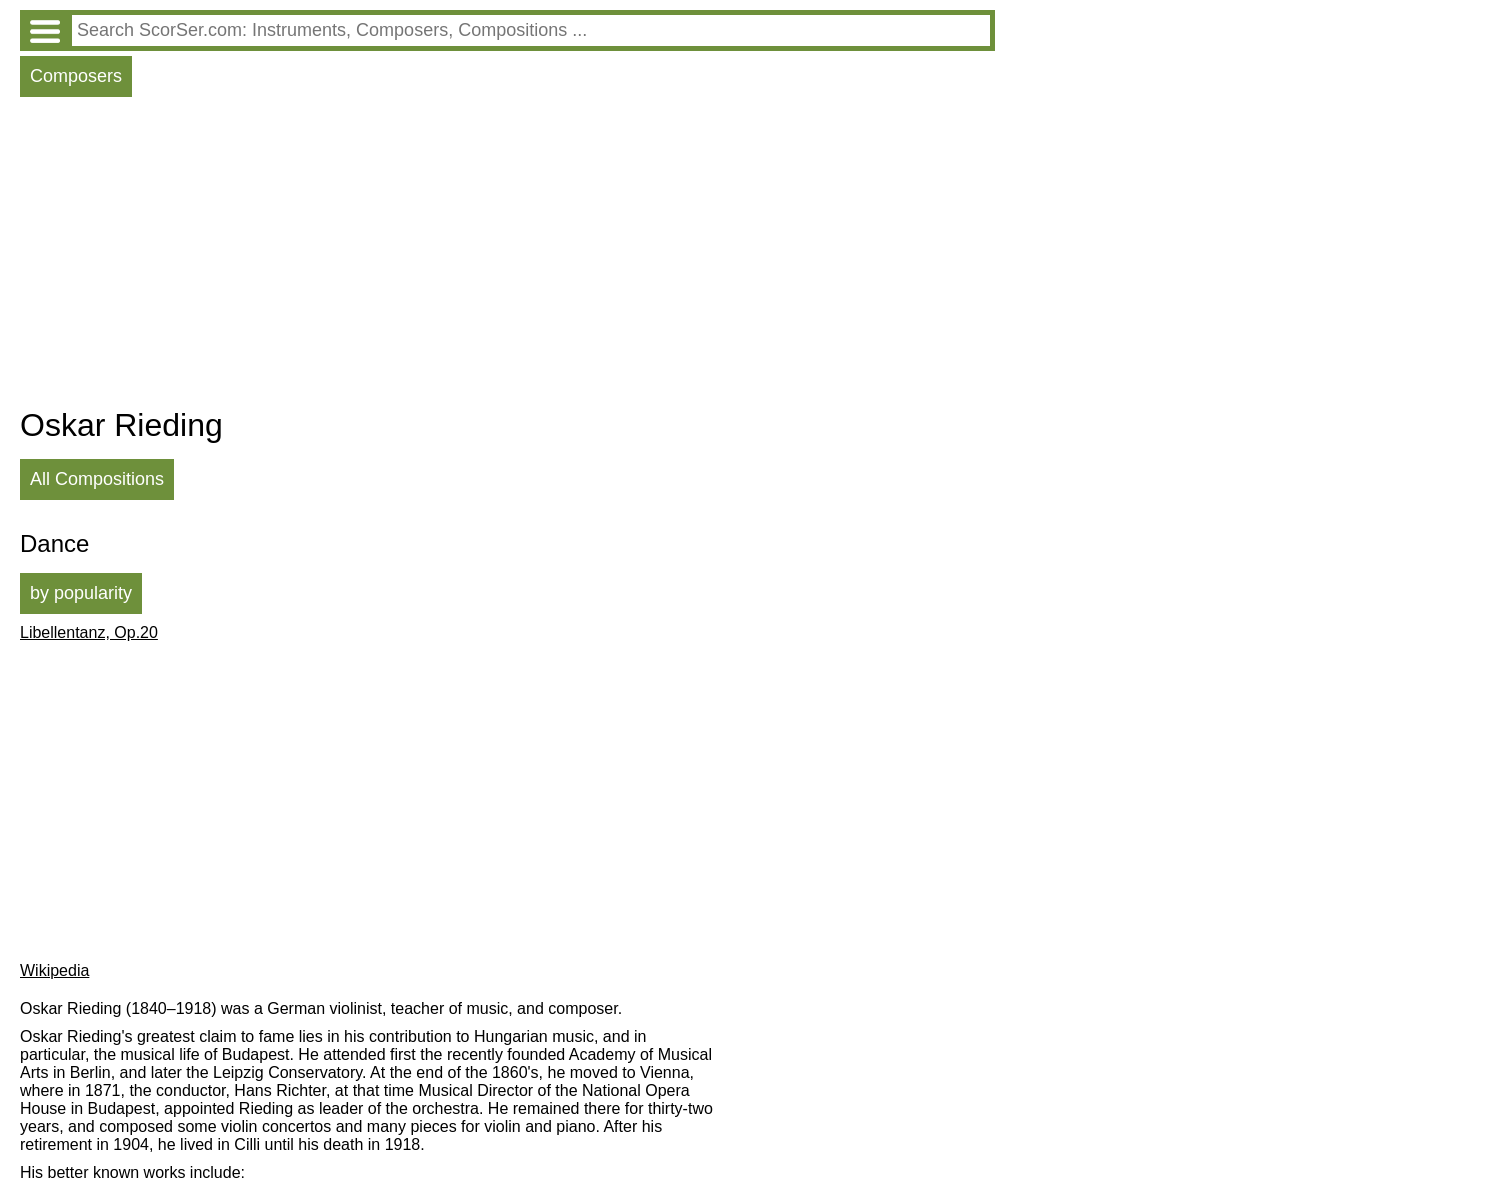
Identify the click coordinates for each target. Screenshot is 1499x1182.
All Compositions (97, 479)
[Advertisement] (507, 257)
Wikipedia (54, 970)
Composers (76, 76)
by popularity (81, 593)
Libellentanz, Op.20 (89, 632)
